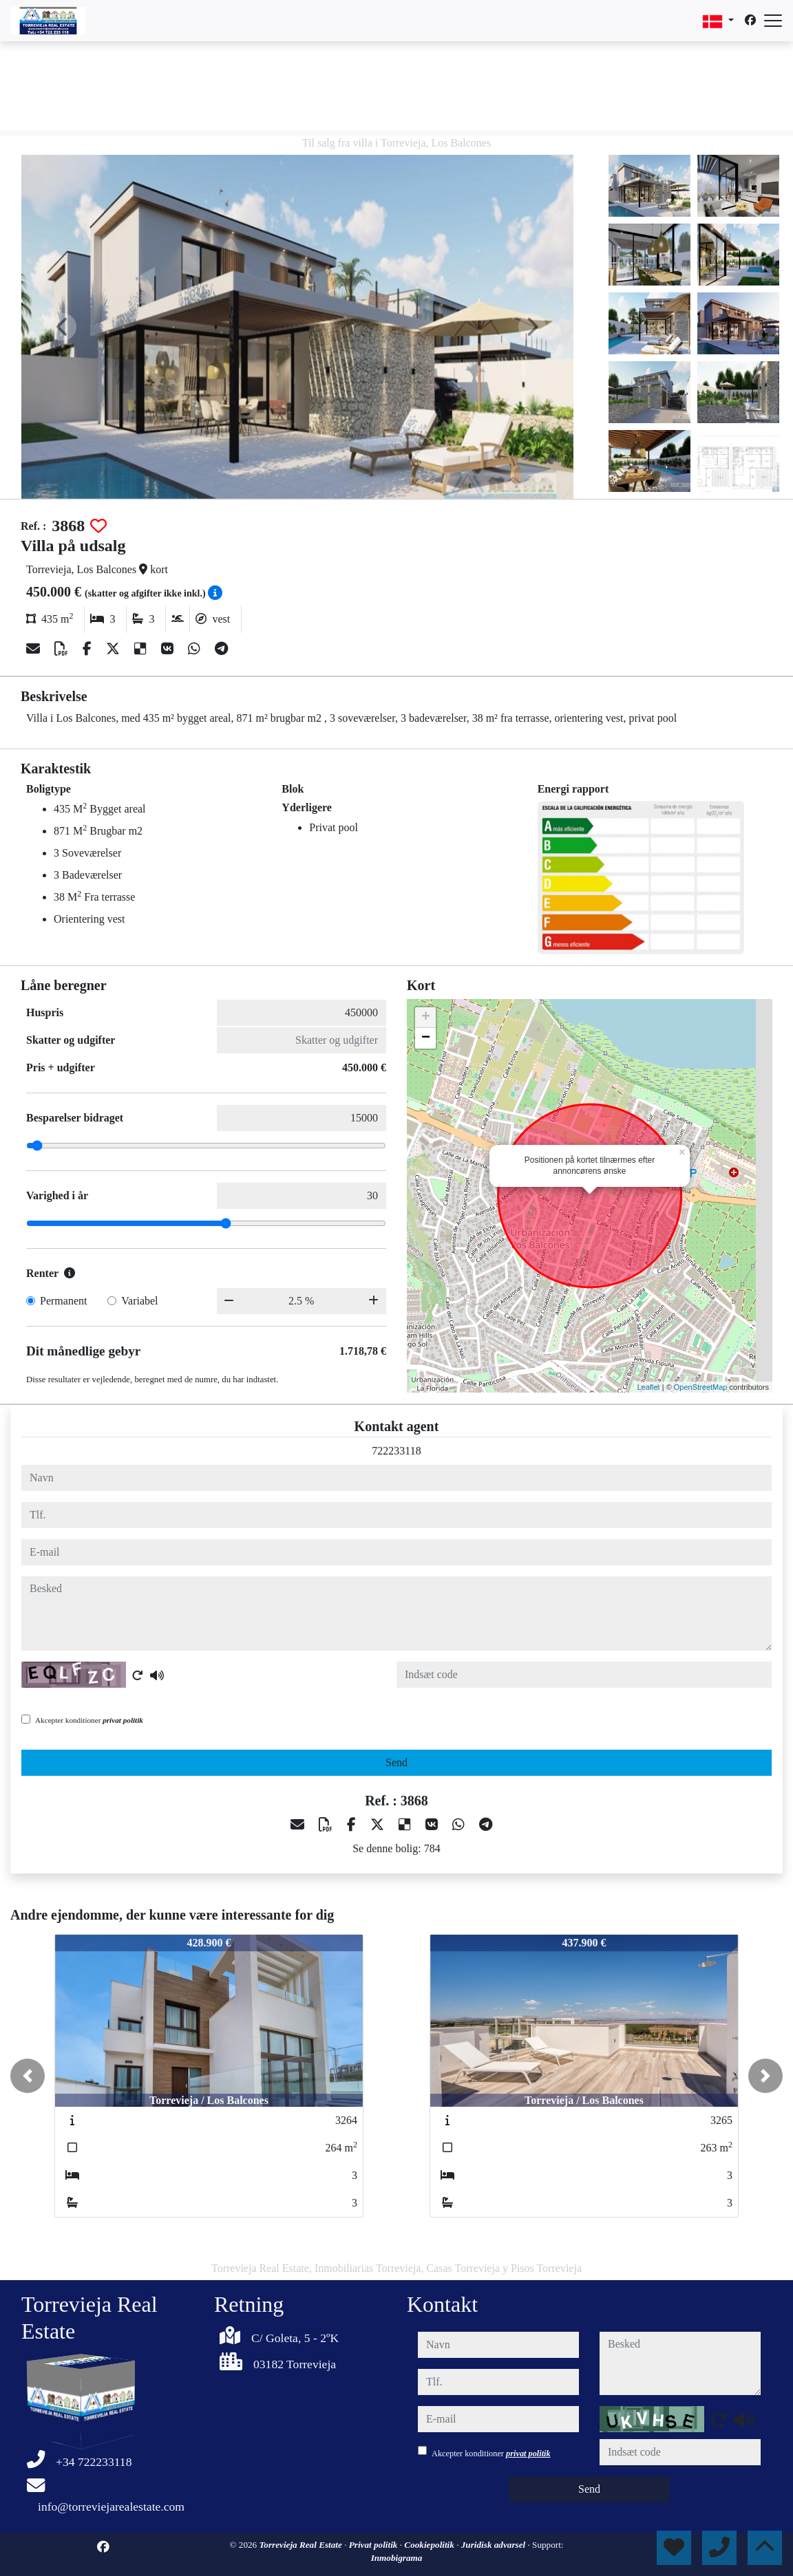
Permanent (63, 1301)
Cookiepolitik (430, 2545)
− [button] (425, 1038)
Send (396, 1762)
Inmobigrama (397, 2558)
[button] (27, 2076)
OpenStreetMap (701, 1387)
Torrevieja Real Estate (301, 2545)
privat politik (123, 1720)
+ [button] (425, 1017)
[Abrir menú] (773, 20)
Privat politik (374, 2545)
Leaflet (648, 1387)
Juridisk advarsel (494, 2545)
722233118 (396, 1451)
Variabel (139, 1301)
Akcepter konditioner (89, 1720)
